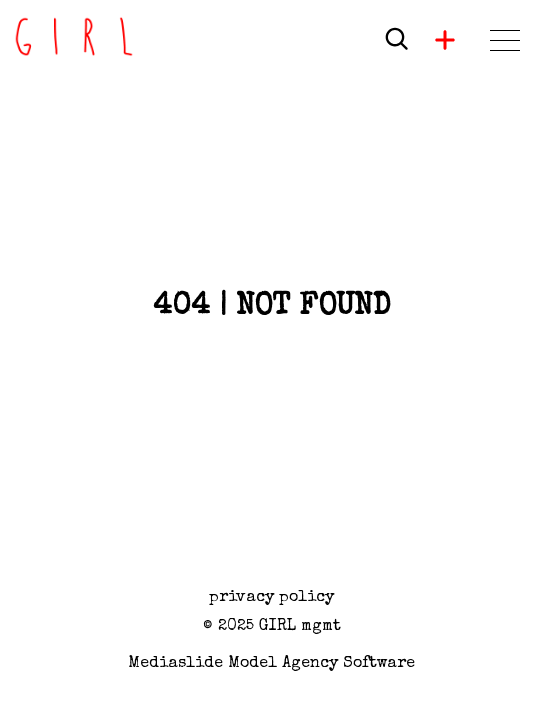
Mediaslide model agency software (271, 664)
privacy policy (271, 598)
